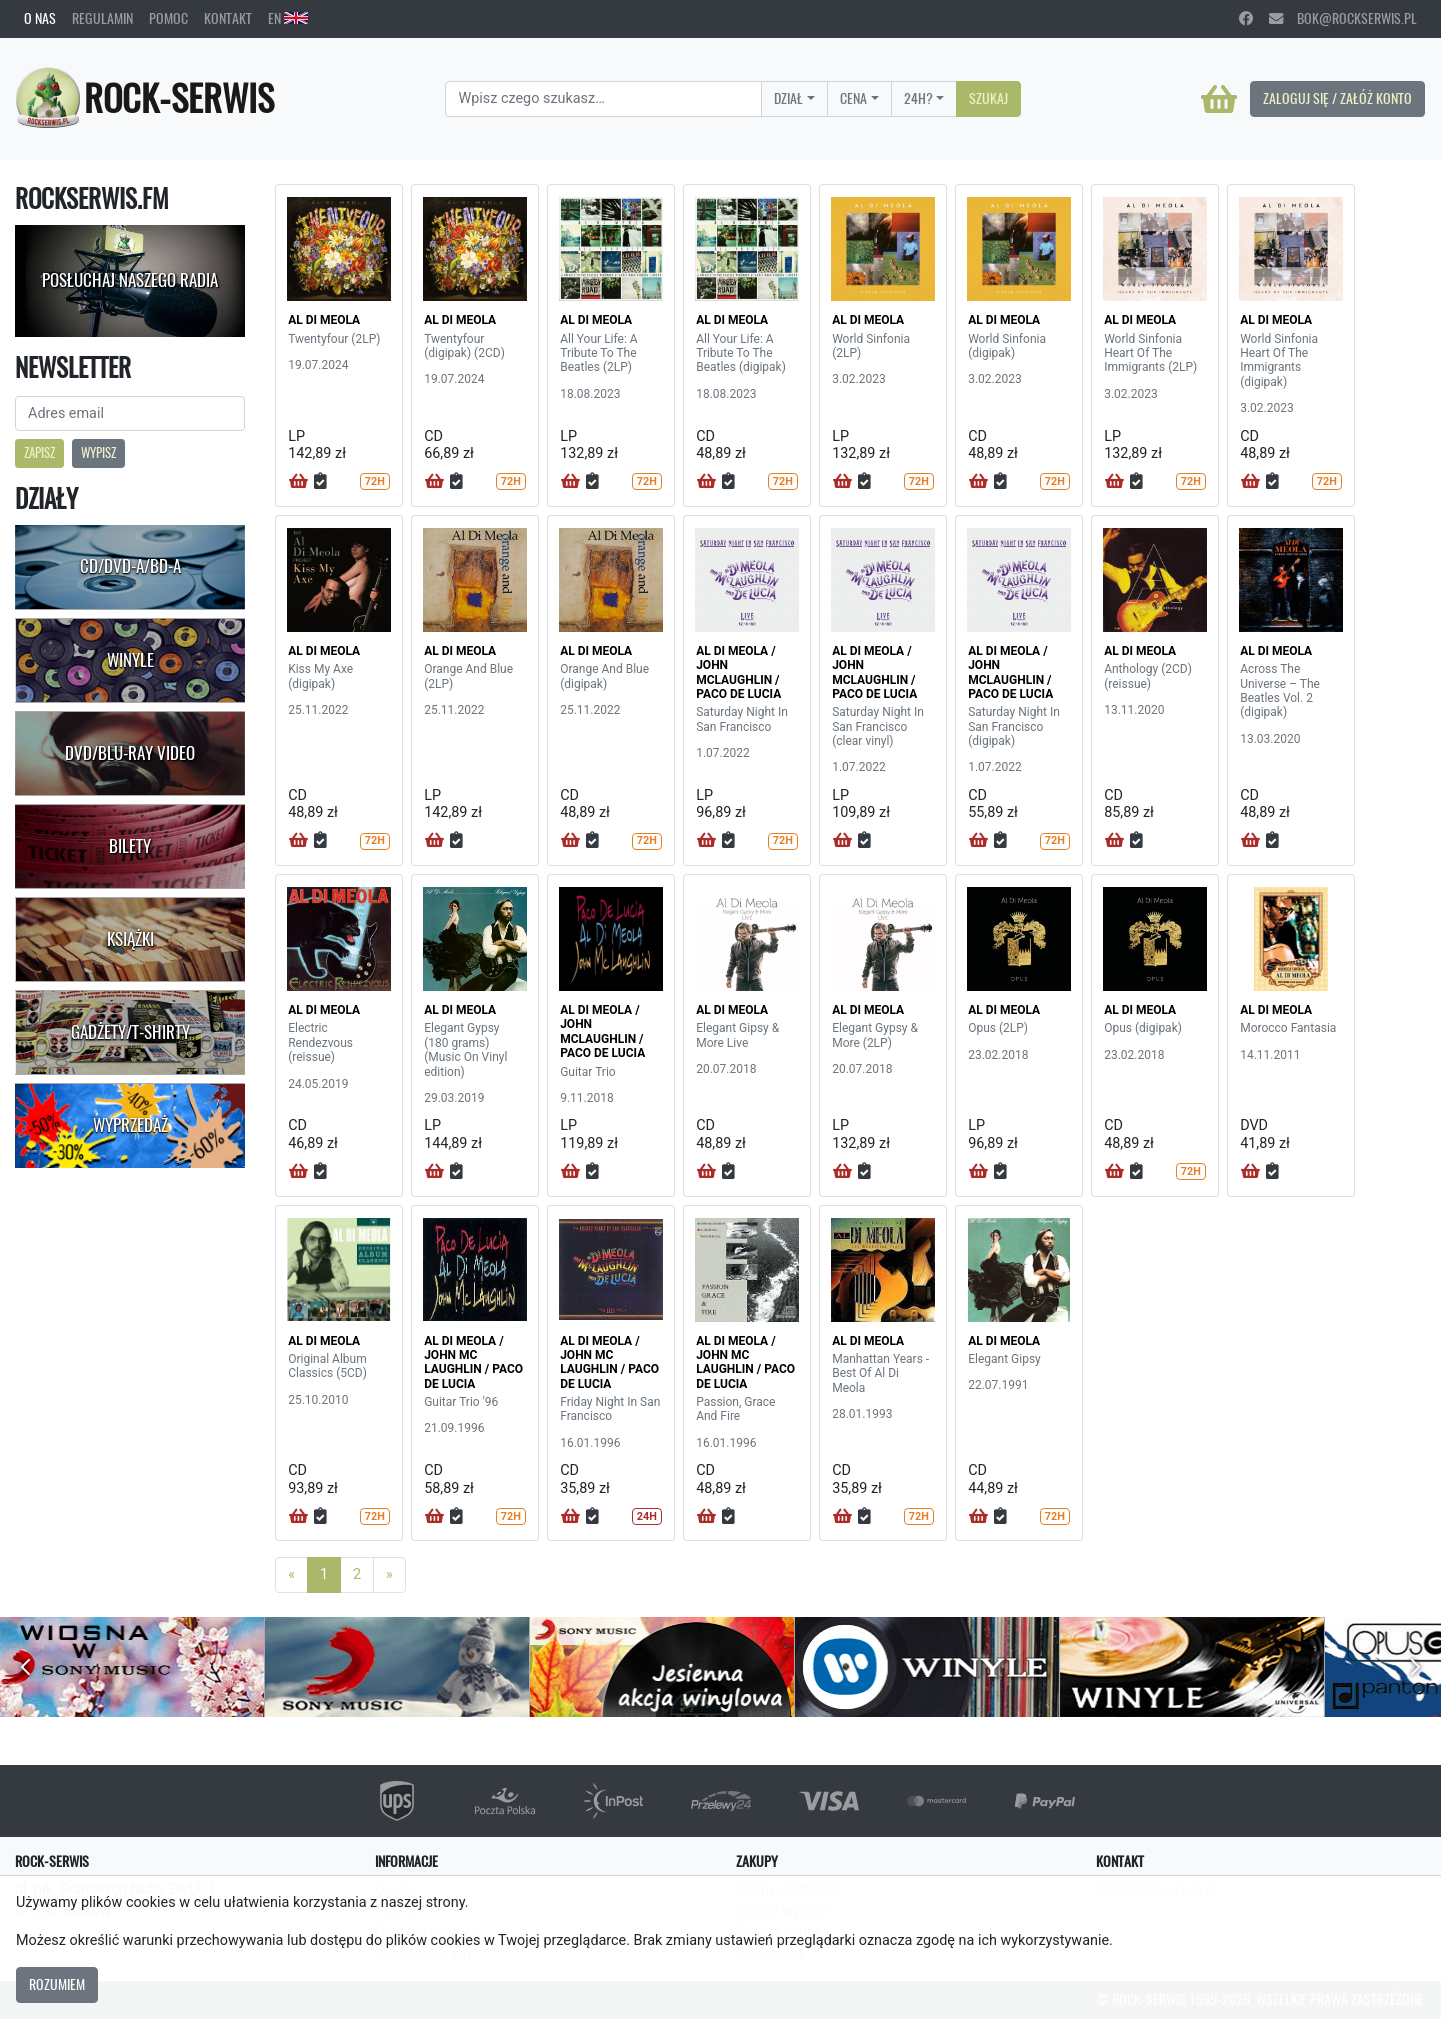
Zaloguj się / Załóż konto (1337, 98)
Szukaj (988, 98)
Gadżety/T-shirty (130, 1032)
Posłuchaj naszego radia (130, 280)
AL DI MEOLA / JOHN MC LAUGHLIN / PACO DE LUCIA (473, 1362)
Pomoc (168, 18)
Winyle (130, 660)
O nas (40, 18)
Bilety (130, 846)
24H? (918, 98)
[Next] (389, 1575)
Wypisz (98, 452)
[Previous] (291, 1575)
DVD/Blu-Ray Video (130, 753)
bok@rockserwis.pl (1343, 18)
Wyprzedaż (130, 1125)
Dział (788, 98)
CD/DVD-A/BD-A (130, 566)
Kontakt (228, 18)
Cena (853, 98)
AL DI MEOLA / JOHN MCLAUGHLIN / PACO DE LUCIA (738, 672)
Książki (130, 939)
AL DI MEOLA (324, 320)
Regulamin (102, 18)
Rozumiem (57, 1984)
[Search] (603, 99)
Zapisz (39, 452)
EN (288, 18)
